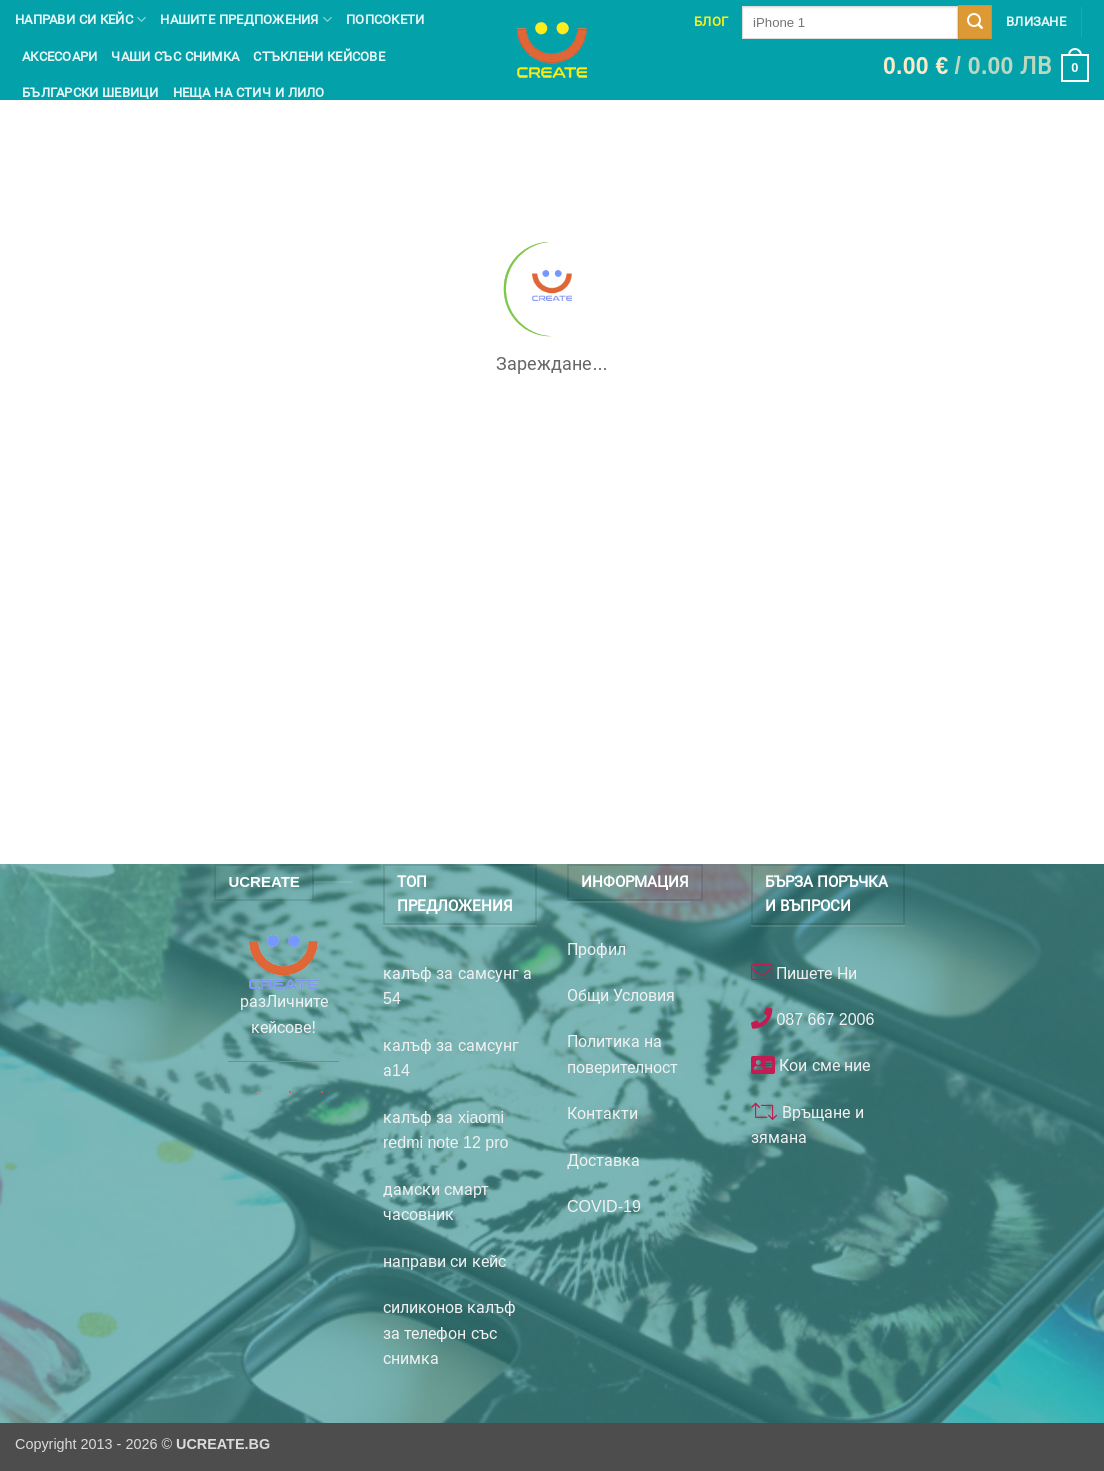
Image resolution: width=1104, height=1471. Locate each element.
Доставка (603, 1160)
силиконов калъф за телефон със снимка (449, 1333)
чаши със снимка (175, 56)
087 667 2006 (823, 1019)
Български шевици (90, 92)
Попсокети (385, 19)
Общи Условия (621, 995)
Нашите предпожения (246, 19)
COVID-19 (604, 1206)
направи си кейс (444, 1261)
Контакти (602, 1113)
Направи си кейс (80, 19)
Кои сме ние (822, 1065)
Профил (596, 949)
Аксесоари (59, 56)
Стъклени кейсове (319, 56)
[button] (986, 68)
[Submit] (975, 22)
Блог (711, 21)
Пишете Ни (814, 973)
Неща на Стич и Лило (249, 92)
